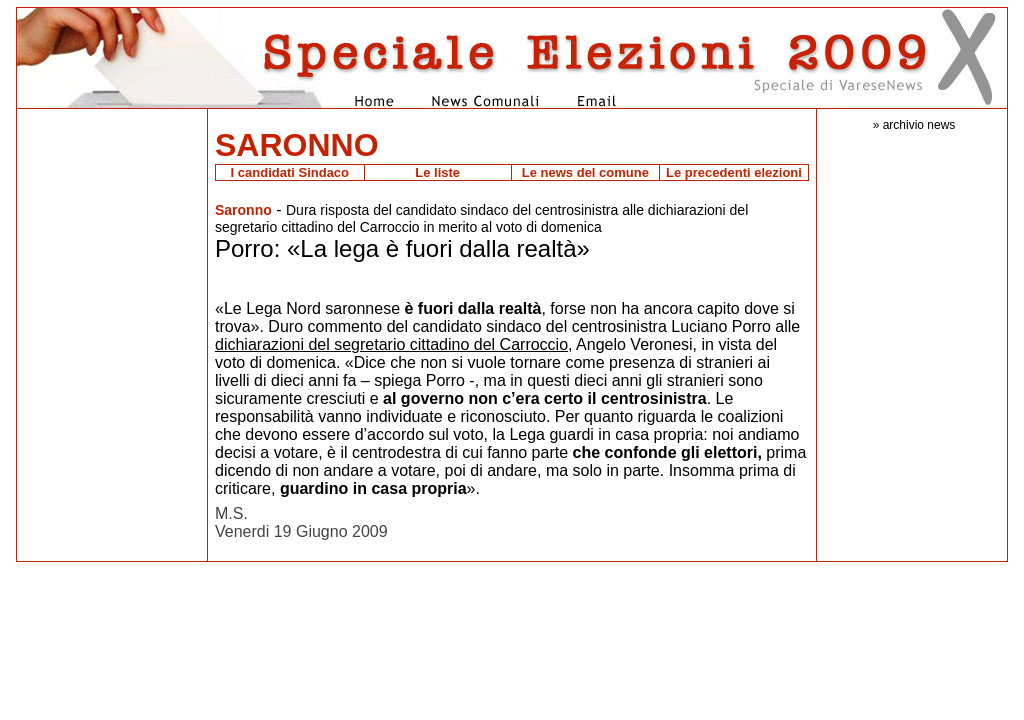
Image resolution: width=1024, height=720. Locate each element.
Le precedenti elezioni (734, 172)
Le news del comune (585, 172)
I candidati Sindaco (290, 172)
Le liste (437, 172)
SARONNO (297, 145)
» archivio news (914, 125)
